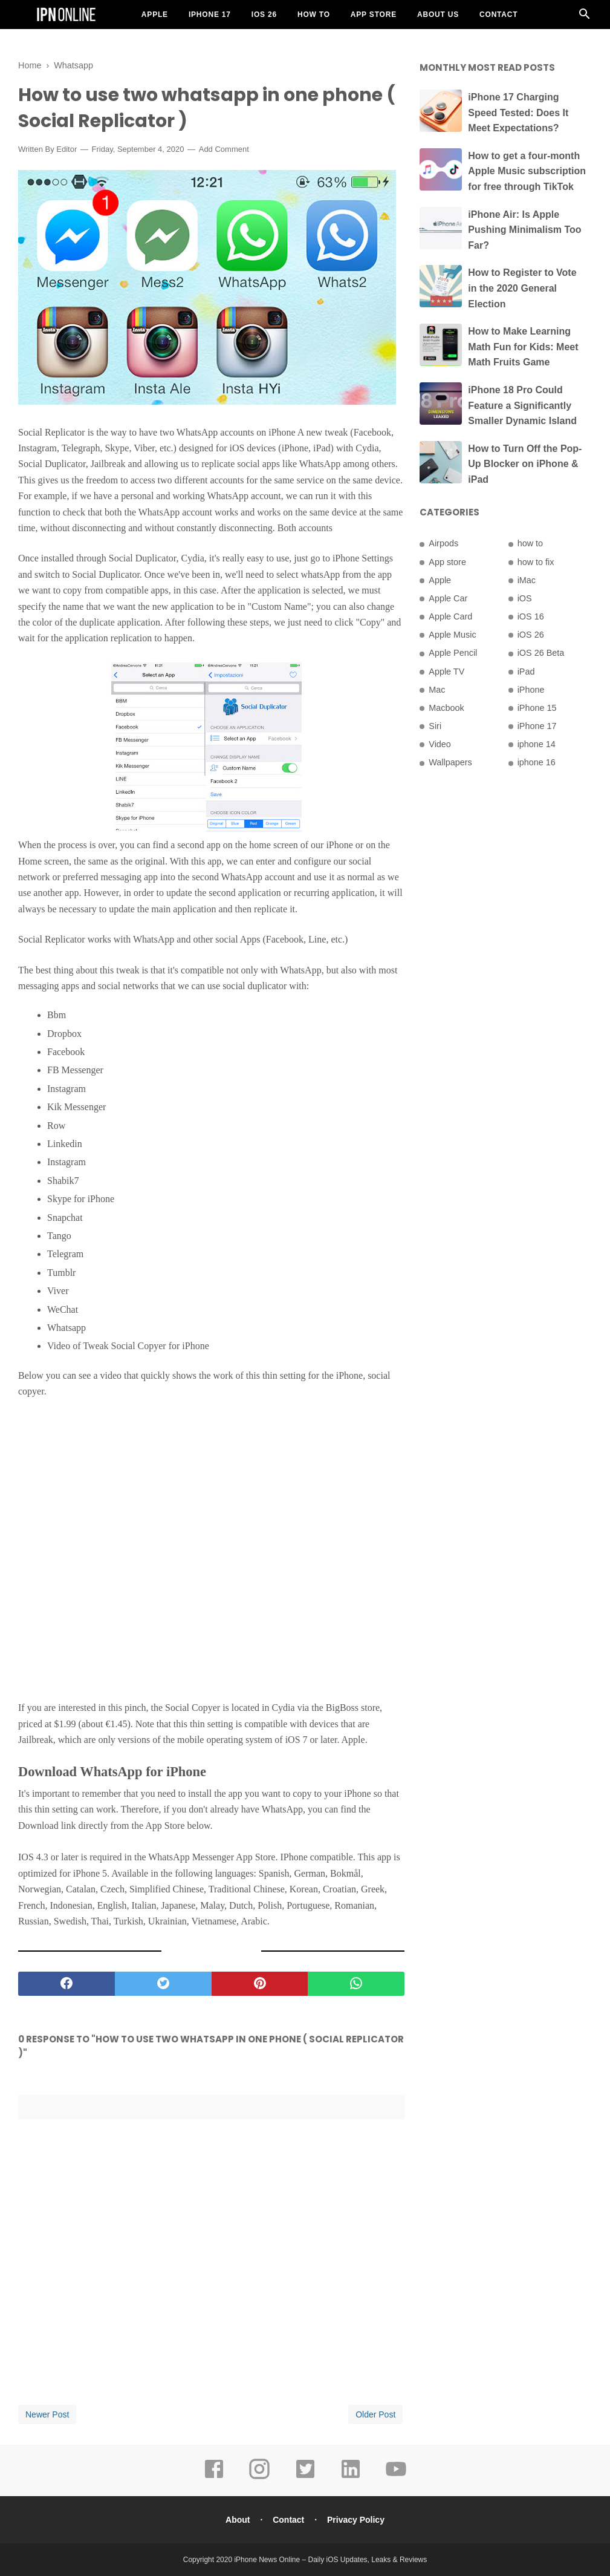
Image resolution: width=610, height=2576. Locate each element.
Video (440, 744)
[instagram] (259, 2477)
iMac (527, 580)
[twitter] (163, 1984)
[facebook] (66, 1984)
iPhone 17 (210, 14)
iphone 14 (537, 744)
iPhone (531, 690)
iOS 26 (264, 14)
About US (438, 14)
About (238, 2520)
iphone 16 (537, 762)
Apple (154, 14)
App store (447, 562)
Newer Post (47, 2414)
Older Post (375, 2414)
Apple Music (452, 634)
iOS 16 (531, 616)
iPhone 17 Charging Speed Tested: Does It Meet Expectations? (518, 112)
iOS (525, 598)
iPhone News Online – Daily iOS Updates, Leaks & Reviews (330, 2559)
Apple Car (448, 598)
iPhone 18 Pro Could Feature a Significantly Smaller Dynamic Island (522, 405)
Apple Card (450, 616)
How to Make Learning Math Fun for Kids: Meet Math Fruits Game (523, 346)
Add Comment (224, 149)
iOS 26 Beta (541, 653)
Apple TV (446, 671)
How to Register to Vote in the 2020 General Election (522, 288)
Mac (437, 690)
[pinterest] (260, 1984)
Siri (435, 726)
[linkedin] (351, 2477)
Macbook (446, 708)
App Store (374, 14)
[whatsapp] (356, 1984)
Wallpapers (450, 762)
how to (530, 543)
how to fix (536, 562)
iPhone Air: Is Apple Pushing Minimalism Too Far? (524, 229)
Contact (498, 14)
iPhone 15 (537, 708)
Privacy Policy (355, 2520)
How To (313, 14)
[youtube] (396, 2477)
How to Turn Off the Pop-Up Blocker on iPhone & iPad (525, 464)
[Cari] (584, 17)
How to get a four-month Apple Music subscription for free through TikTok (527, 171)
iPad (526, 671)
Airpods (443, 543)
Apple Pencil (453, 653)
